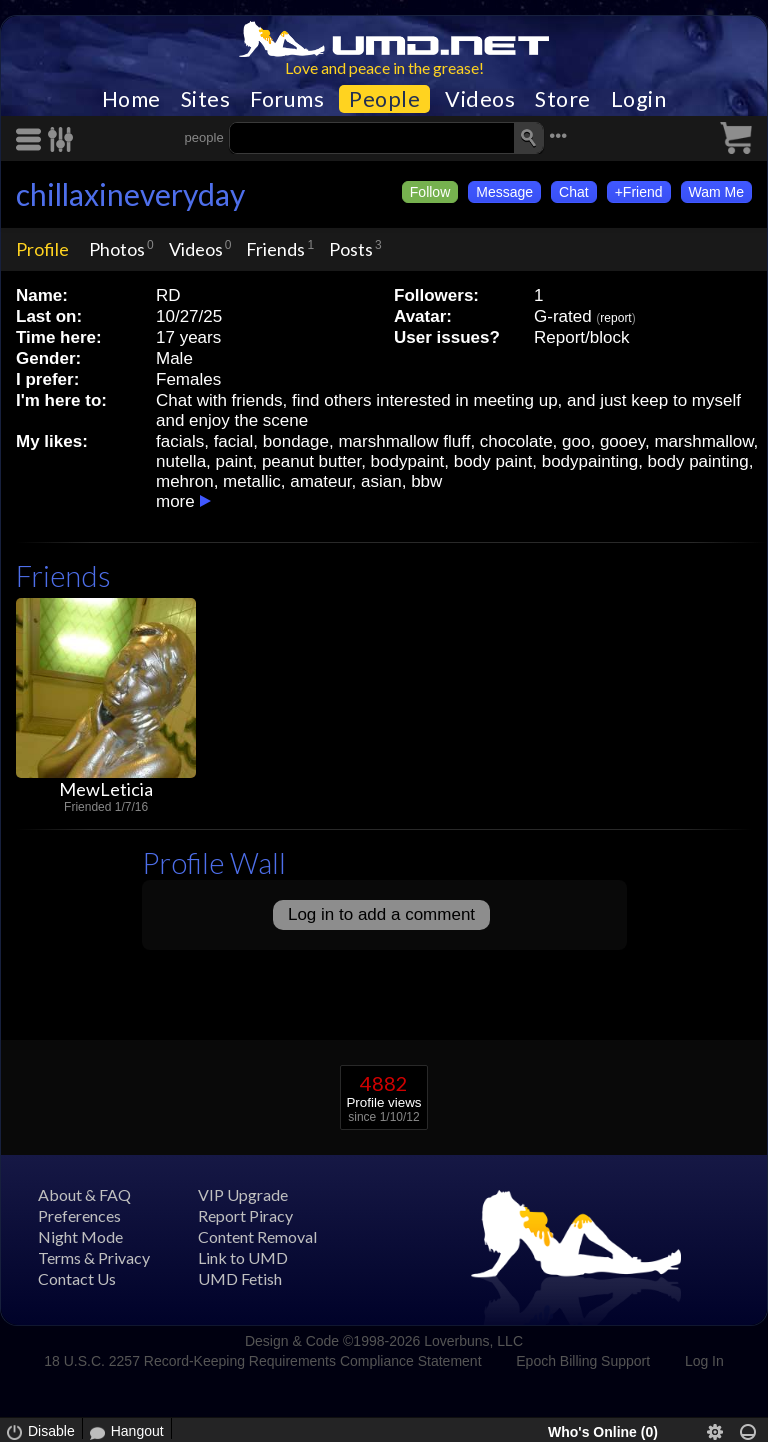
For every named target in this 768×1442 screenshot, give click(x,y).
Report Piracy (245, 1215)
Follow (430, 192)
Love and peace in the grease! (384, 67)
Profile (42, 249)
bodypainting (590, 461)
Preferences (79, 1215)
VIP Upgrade (243, 1194)
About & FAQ (84, 1194)
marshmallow (703, 441)
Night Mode (80, 1236)
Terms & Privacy (94, 1257)
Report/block (581, 337)
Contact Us (77, 1278)
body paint (493, 461)
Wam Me (716, 192)
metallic (252, 481)
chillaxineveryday (130, 194)
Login (639, 99)
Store (563, 99)
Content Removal (257, 1236)
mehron (185, 481)
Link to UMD (243, 1257)
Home (131, 99)
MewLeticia (106, 789)
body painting (698, 461)
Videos (480, 99)
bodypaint (408, 461)
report (615, 318)
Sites (206, 99)
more (175, 501)
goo (576, 441)
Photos (117, 249)
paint (234, 461)
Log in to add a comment (381, 914)
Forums (287, 99)
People (384, 99)
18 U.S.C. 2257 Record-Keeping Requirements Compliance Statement (262, 1361)
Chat (574, 192)
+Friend (639, 192)
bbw (426, 481)
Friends (275, 249)
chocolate (516, 441)
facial (234, 441)
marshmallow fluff (404, 441)
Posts (351, 249)
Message (504, 192)
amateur (320, 481)
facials (180, 441)
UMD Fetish (240, 1278)
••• (558, 135)
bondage (296, 441)
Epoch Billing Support (583, 1361)
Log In (704, 1361)
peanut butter (311, 461)
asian (381, 481)
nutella (181, 461)
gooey (622, 441)
